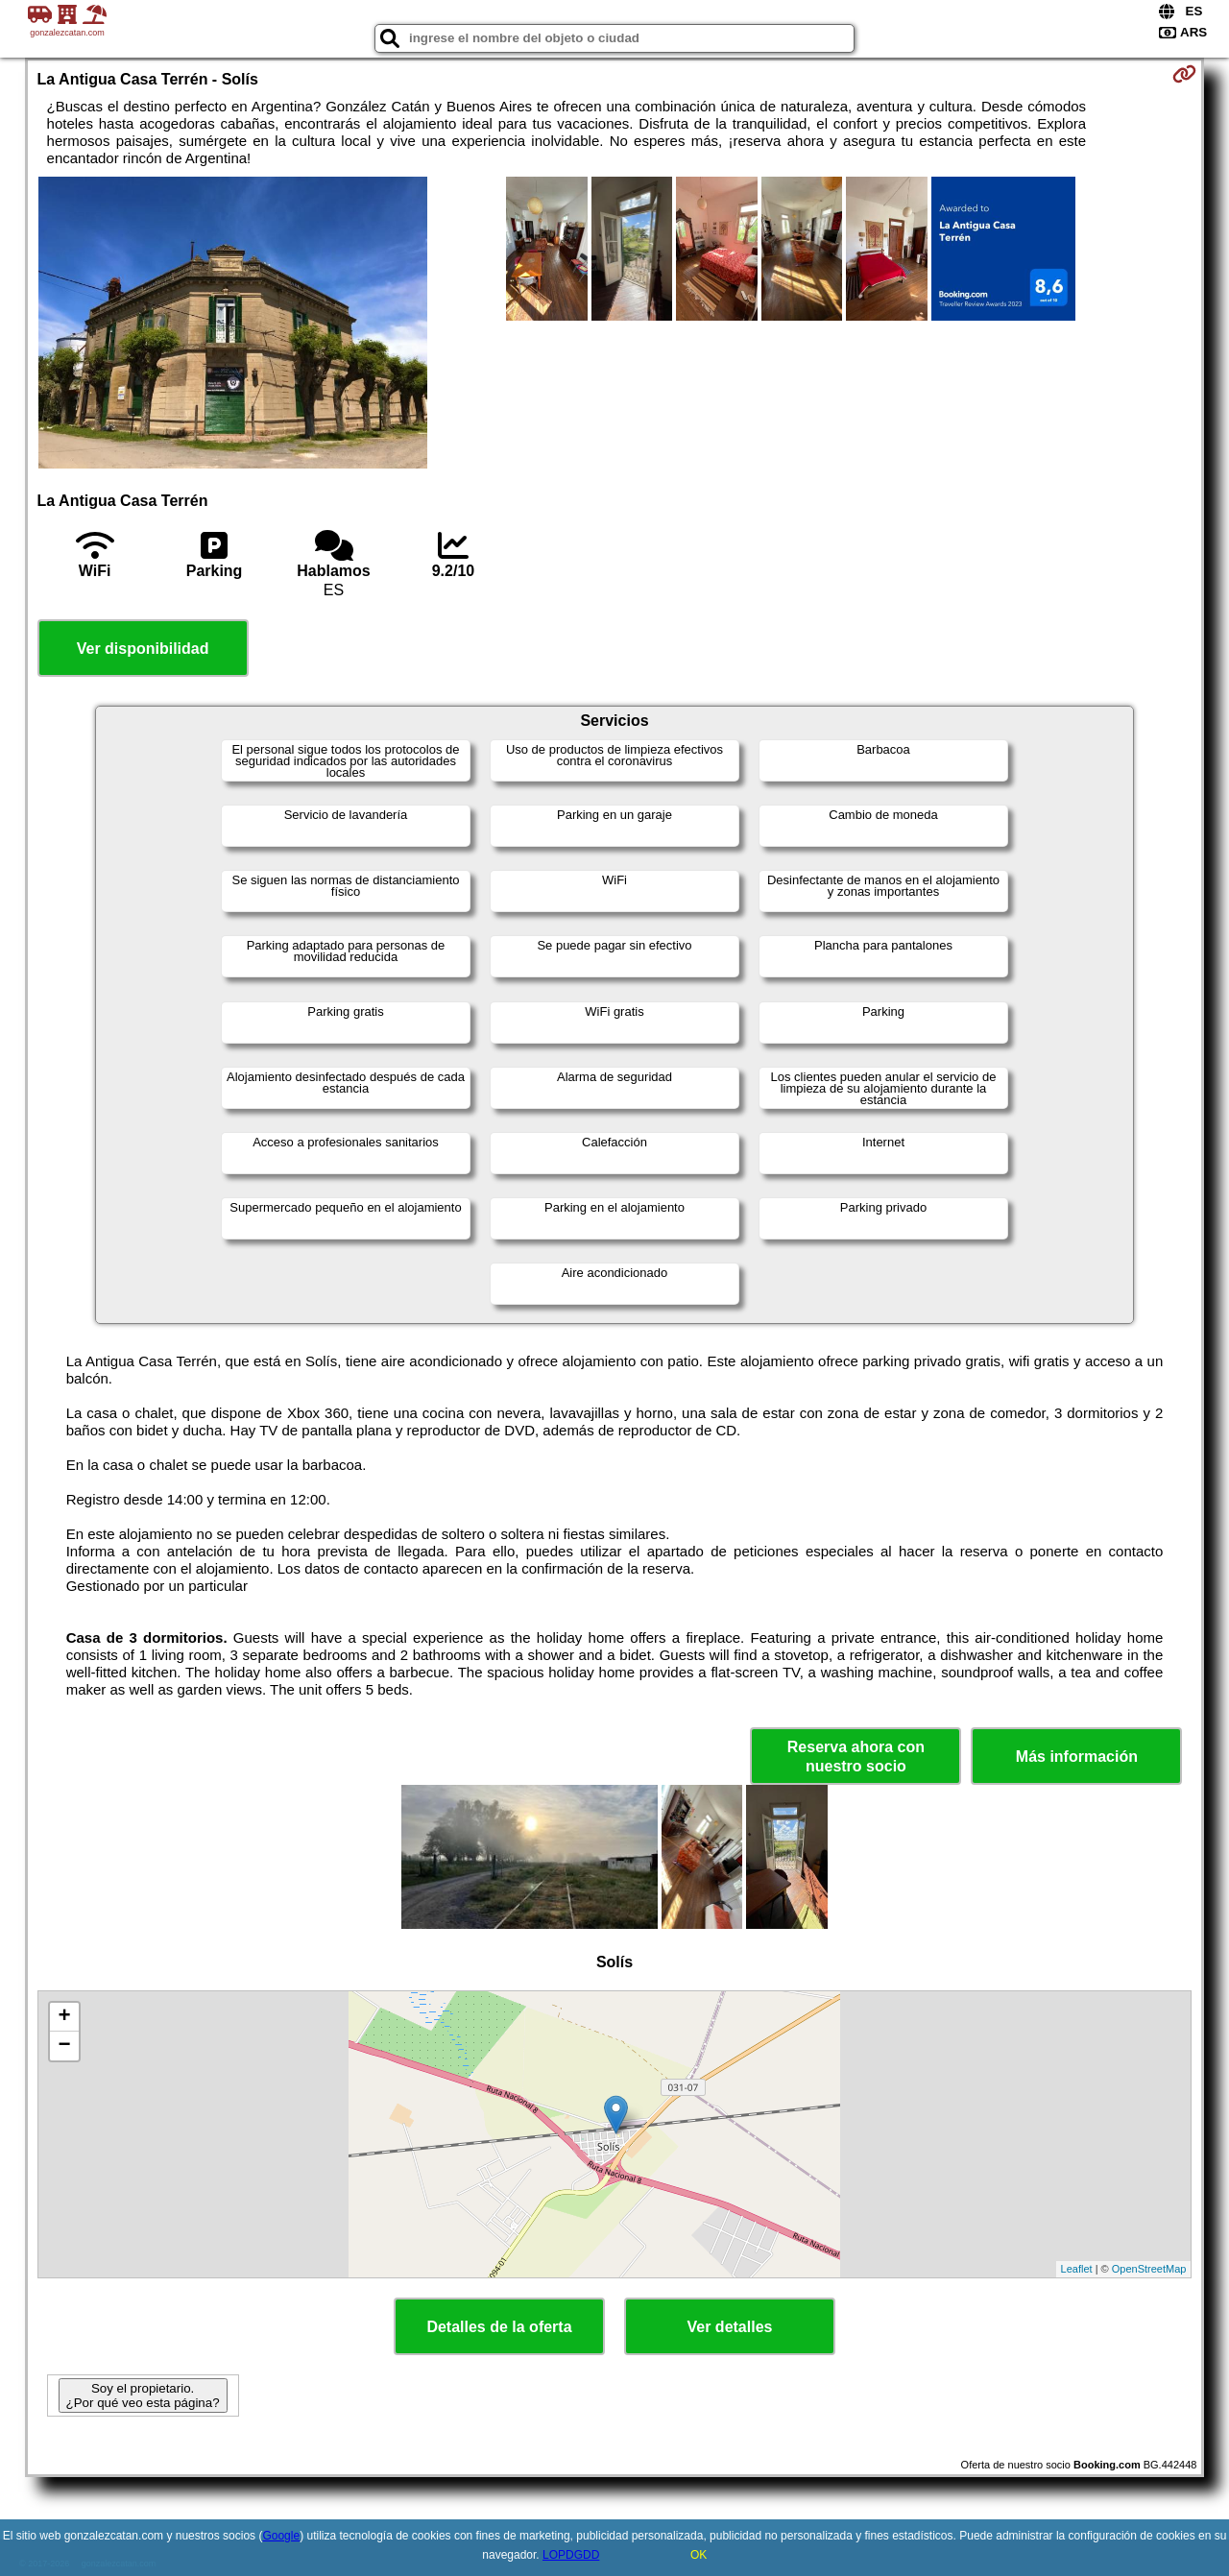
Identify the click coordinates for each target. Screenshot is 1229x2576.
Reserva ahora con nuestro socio (856, 1756)
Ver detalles (730, 2327)
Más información (1077, 1756)
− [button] (64, 2046)
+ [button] (64, 2017)
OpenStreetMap (1149, 2269)
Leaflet (1077, 2269)
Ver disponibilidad (143, 648)
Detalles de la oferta (498, 2327)
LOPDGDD (570, 2555)
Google (281, 2535)
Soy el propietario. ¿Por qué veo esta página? (143, 2395)
